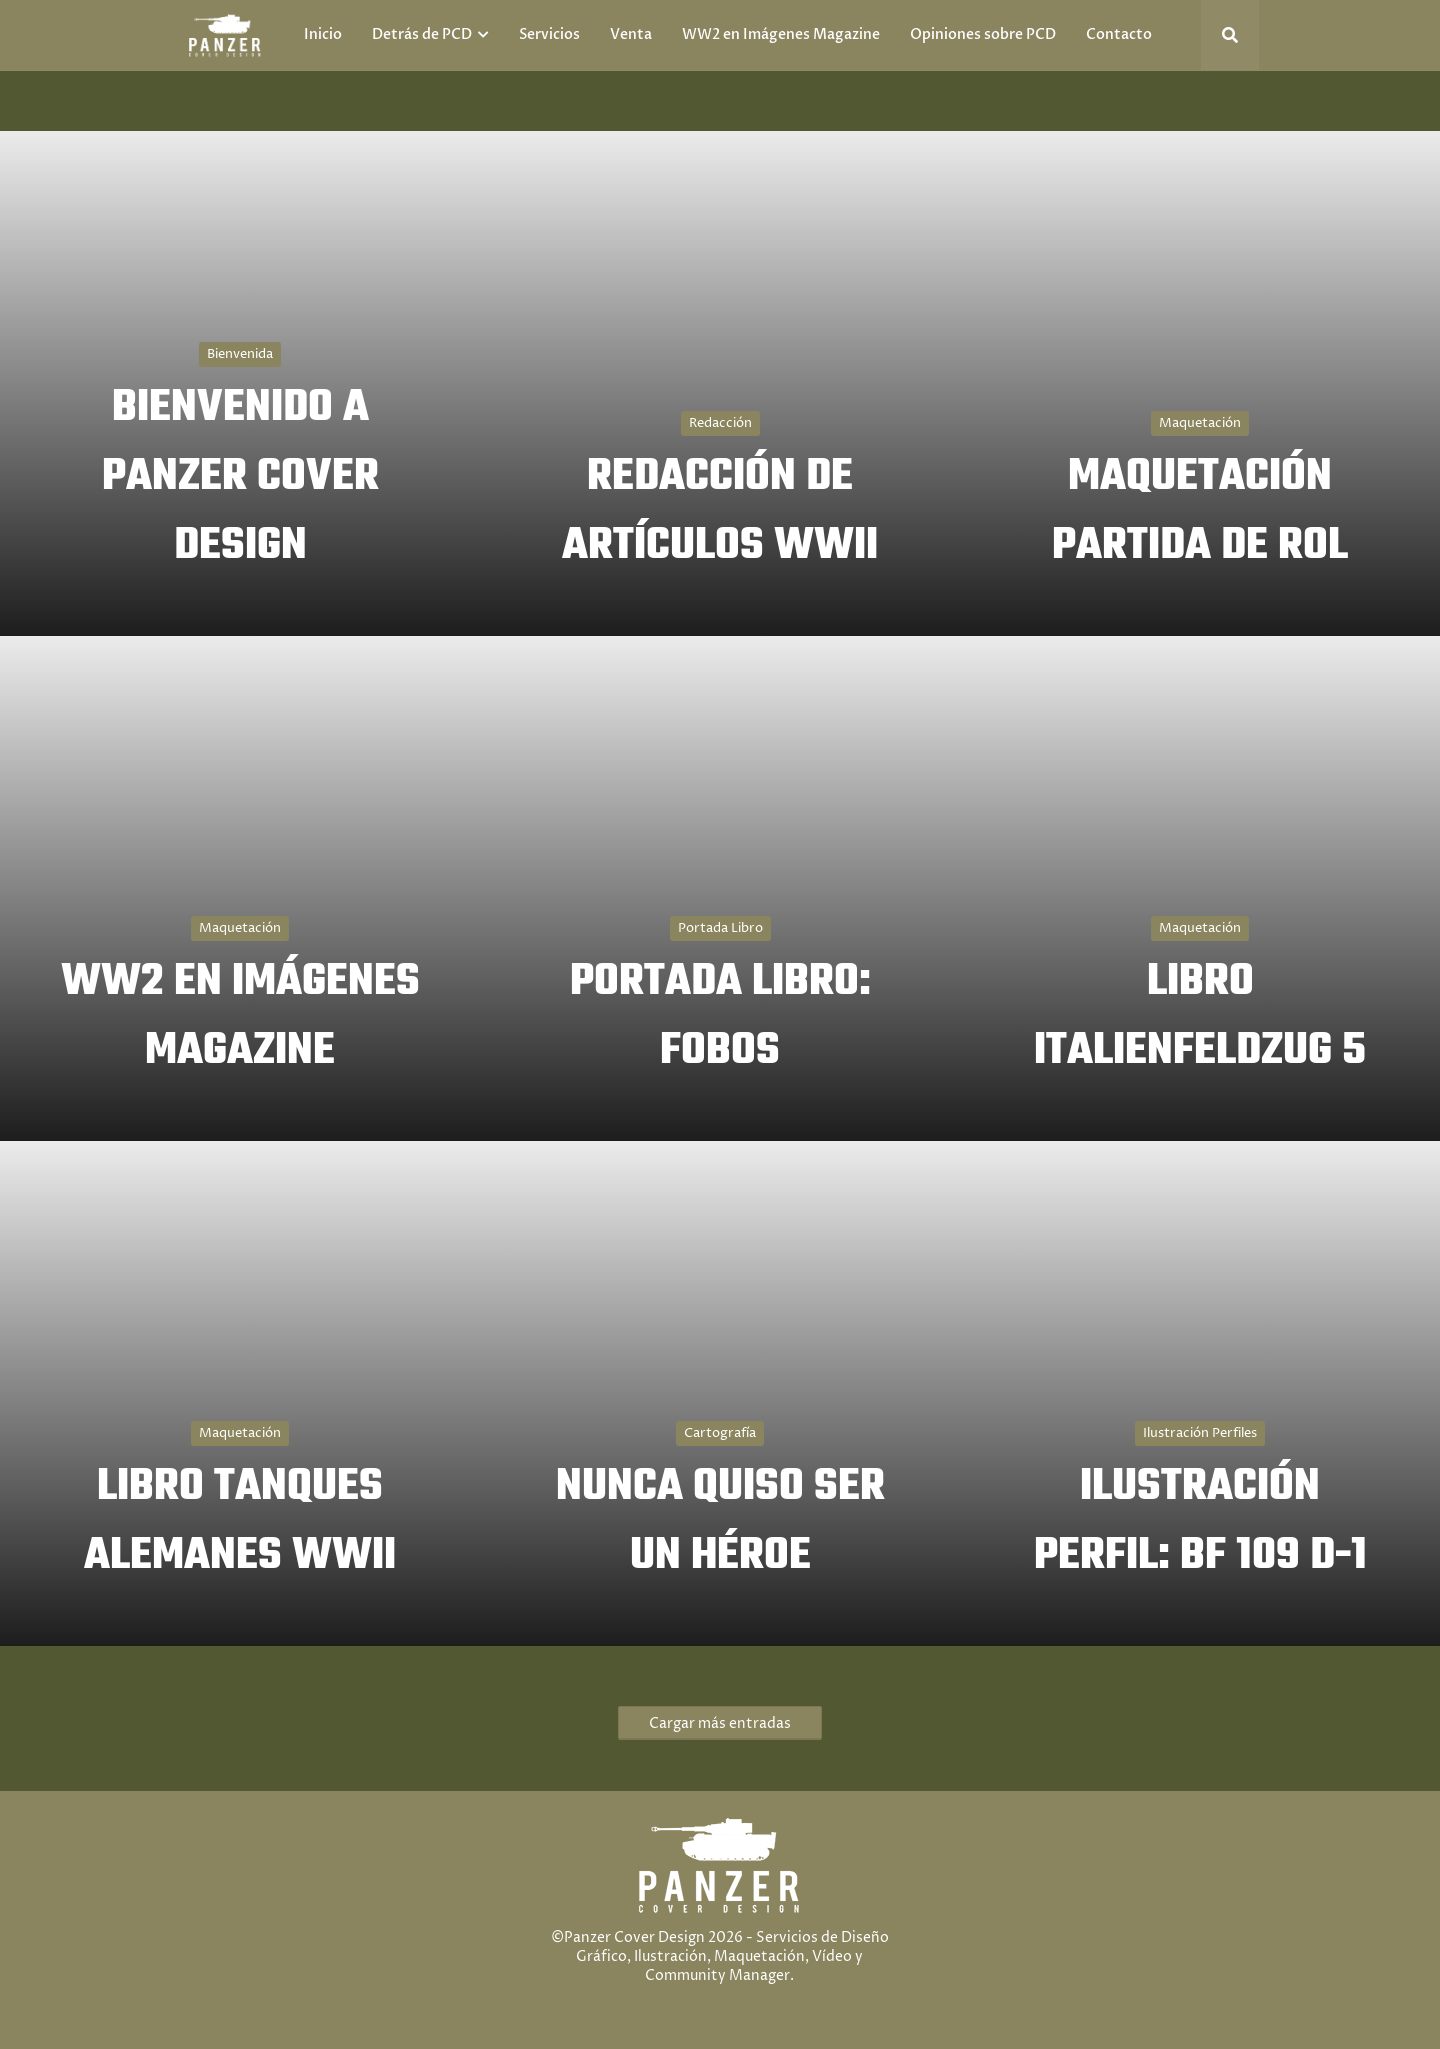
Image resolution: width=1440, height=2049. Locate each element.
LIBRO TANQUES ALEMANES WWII (240, 1522)
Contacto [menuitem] (1119, 34)
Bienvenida (240, 354)
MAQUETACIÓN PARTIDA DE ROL (1200, 512)
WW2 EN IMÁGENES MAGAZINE (240, 1017)
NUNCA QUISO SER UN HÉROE (720, 1522)
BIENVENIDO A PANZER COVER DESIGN (240, 477)
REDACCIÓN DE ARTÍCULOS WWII (720, 512)
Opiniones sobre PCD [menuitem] (983, 34)
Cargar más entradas (720, 1723)
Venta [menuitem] (631, 34)
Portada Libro (720, 928)
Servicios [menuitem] (549, 34)
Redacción (720, 423)
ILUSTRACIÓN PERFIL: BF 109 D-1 (1200, 1522)
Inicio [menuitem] (323, 34)
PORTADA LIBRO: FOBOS (720, 1017)
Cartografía (720, 1433)
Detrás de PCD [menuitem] (422, 34)
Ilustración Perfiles (1200, 1433)
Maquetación (1200, 423)
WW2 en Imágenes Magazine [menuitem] (781, 34)
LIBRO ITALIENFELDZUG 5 (1200, 1017)
